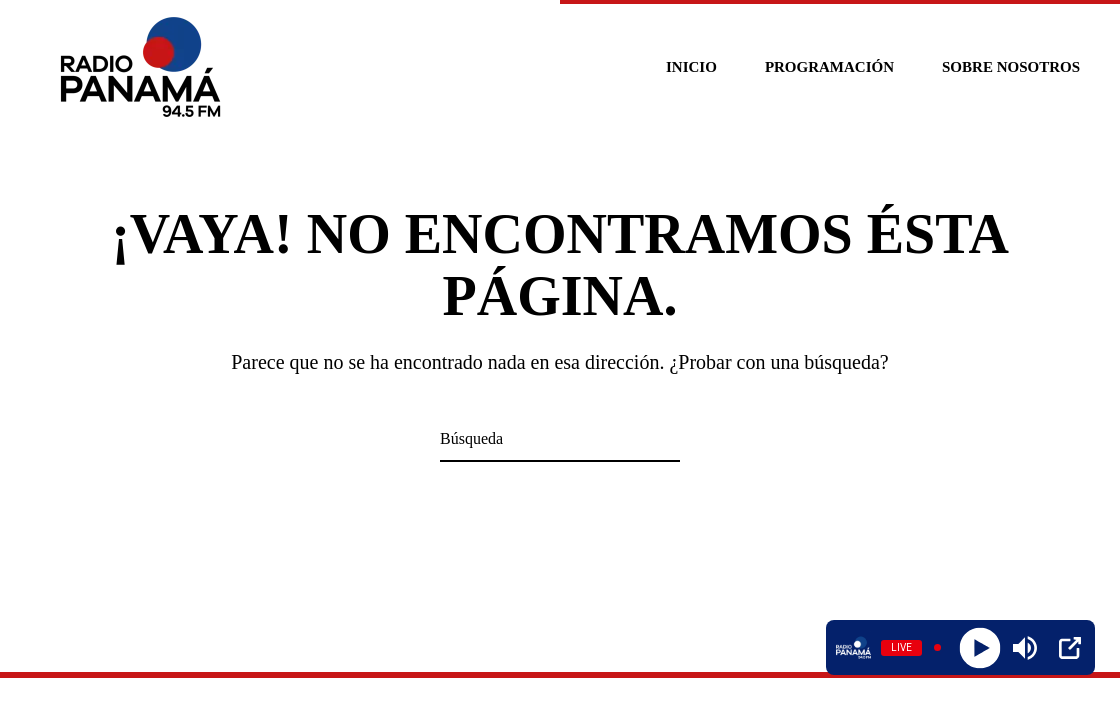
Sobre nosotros (1011, 67)
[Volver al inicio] (143, 67)
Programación (829, 67)
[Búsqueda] (560, 439)
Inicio (691, 67)
